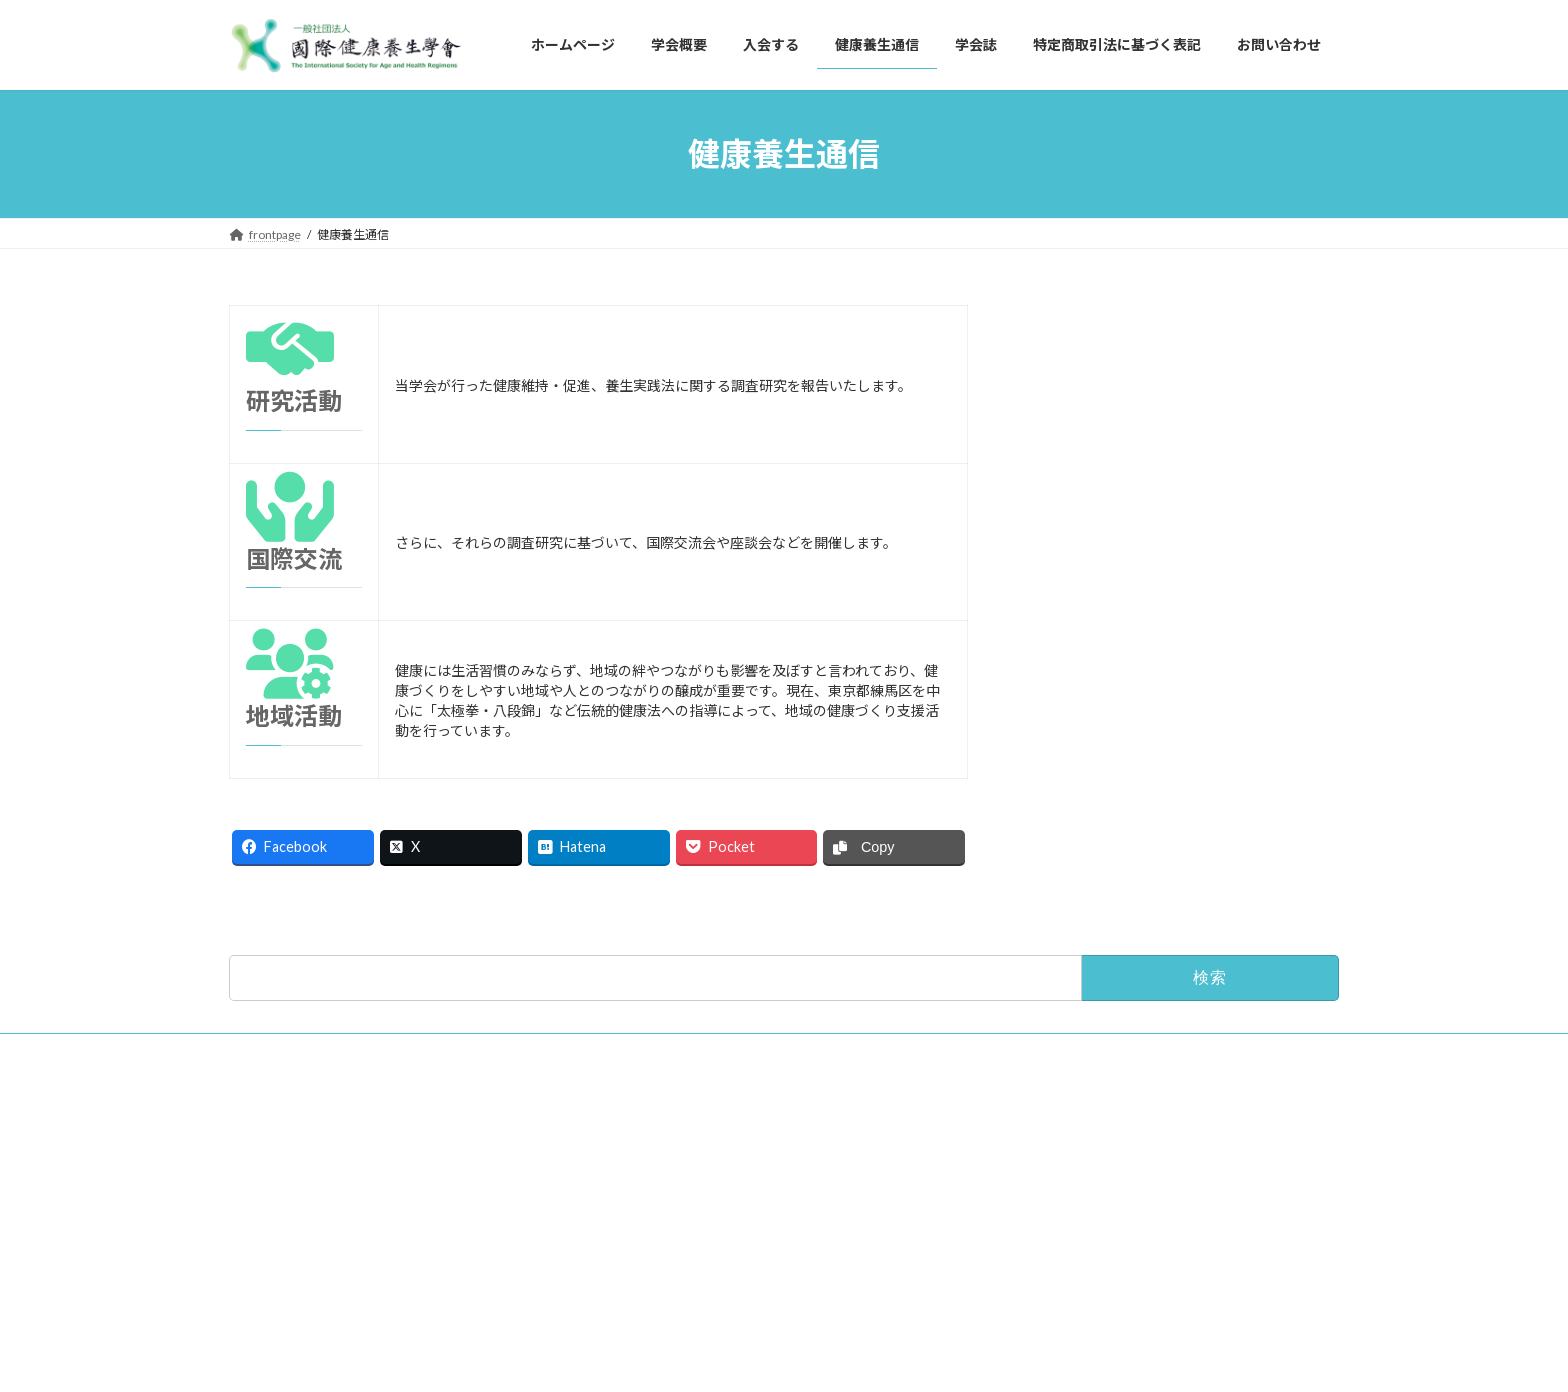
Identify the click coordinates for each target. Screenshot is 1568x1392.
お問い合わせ (277, 1131)
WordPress (676, 1357)
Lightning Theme (779, 1357)
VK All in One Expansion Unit (913, 1357)
